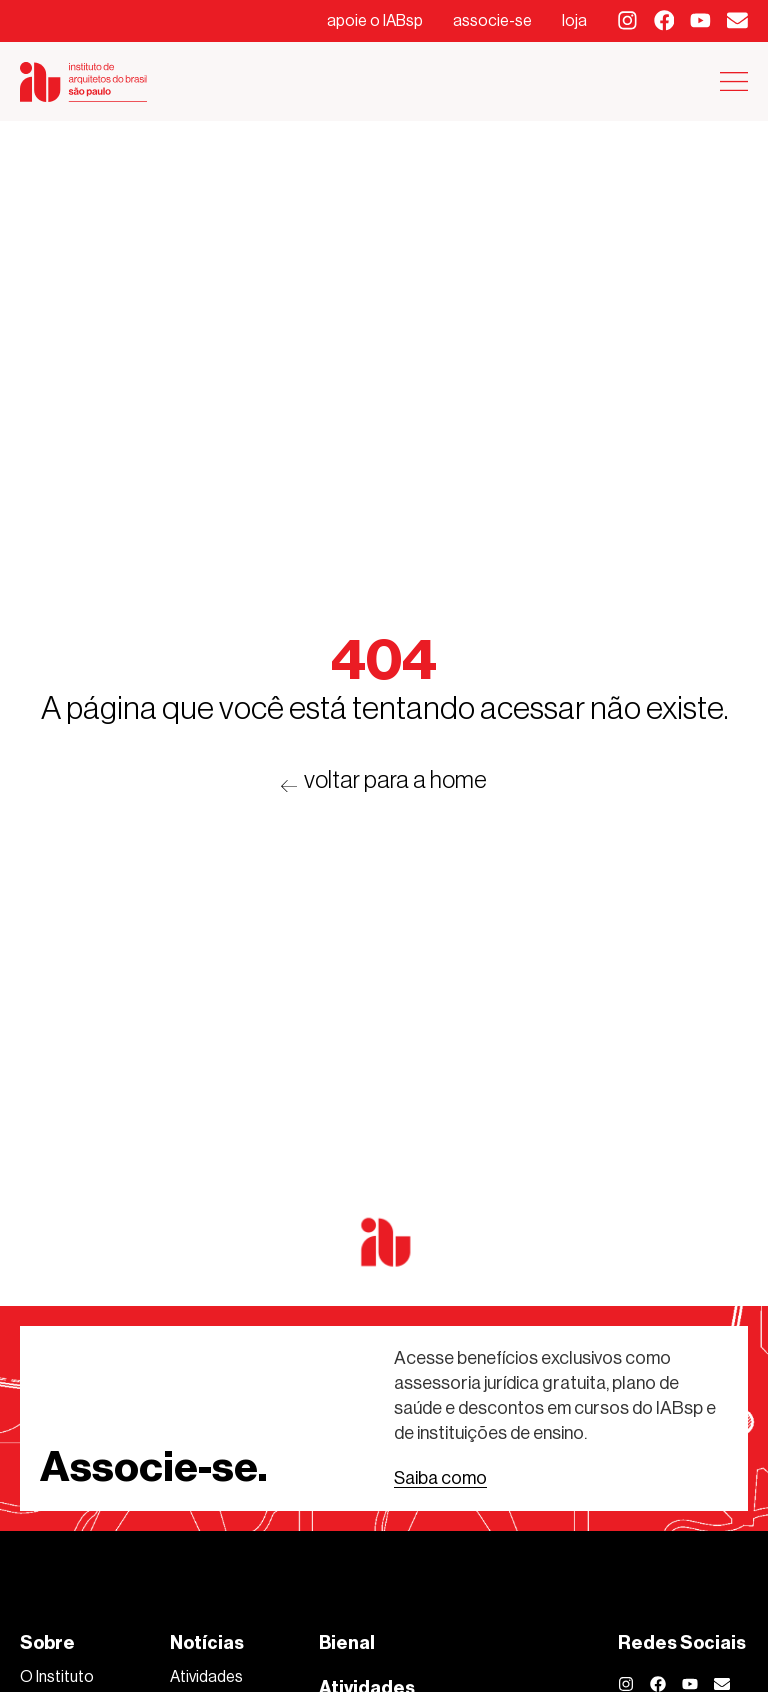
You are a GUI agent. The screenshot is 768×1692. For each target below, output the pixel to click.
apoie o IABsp (375, 20)
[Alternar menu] (734, 81)
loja (574, 20)
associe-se (492, 20)
